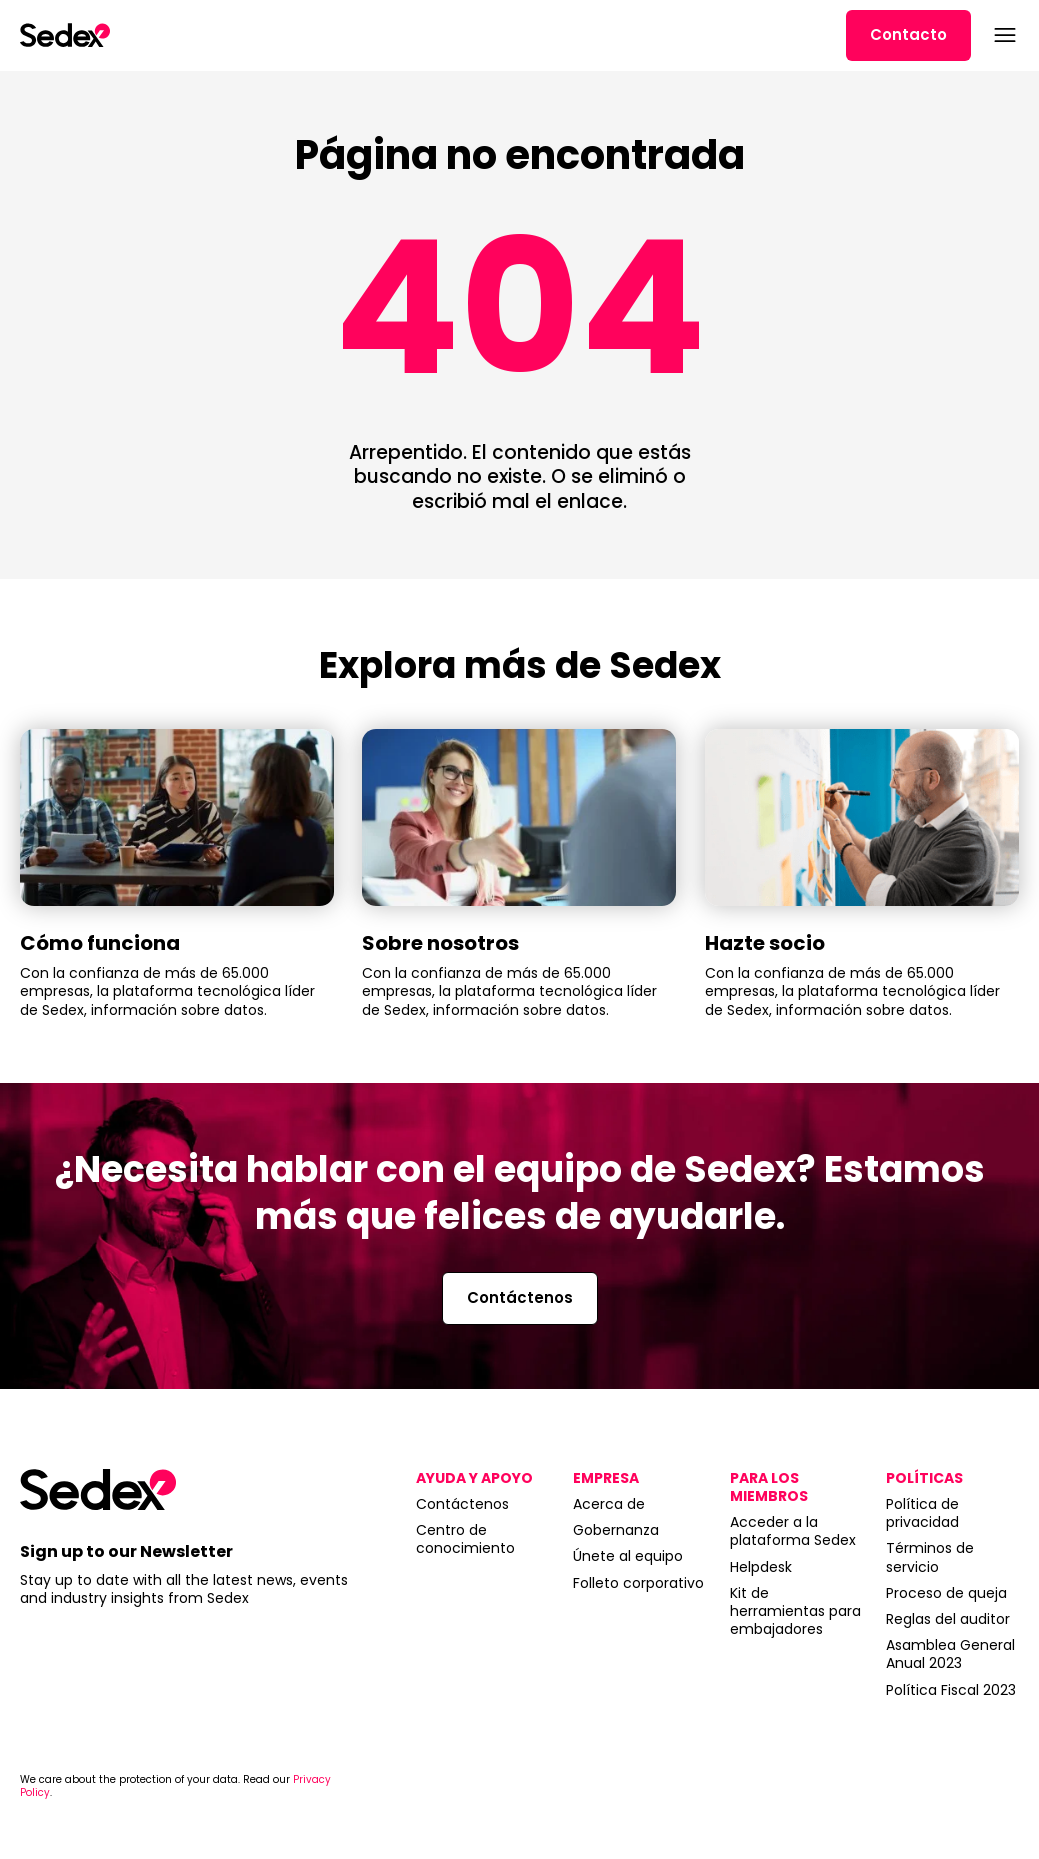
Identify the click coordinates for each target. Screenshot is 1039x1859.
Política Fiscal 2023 (951, 1690)
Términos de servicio (930, 1557)
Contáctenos (520, 1297)
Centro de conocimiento (465, 1539)
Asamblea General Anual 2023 (950, 1654)
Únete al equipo (628, 1556)
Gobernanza (616, 1530)
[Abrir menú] (1003, 35)
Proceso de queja (946, 1593)
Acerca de (609, 1504)
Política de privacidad (922, 1513)
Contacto (908, 34)
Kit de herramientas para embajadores (795, 1611)
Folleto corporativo (638, 1583)
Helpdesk (761, 1567)
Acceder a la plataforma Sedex (793, 1531)
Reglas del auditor (948, 1619)
